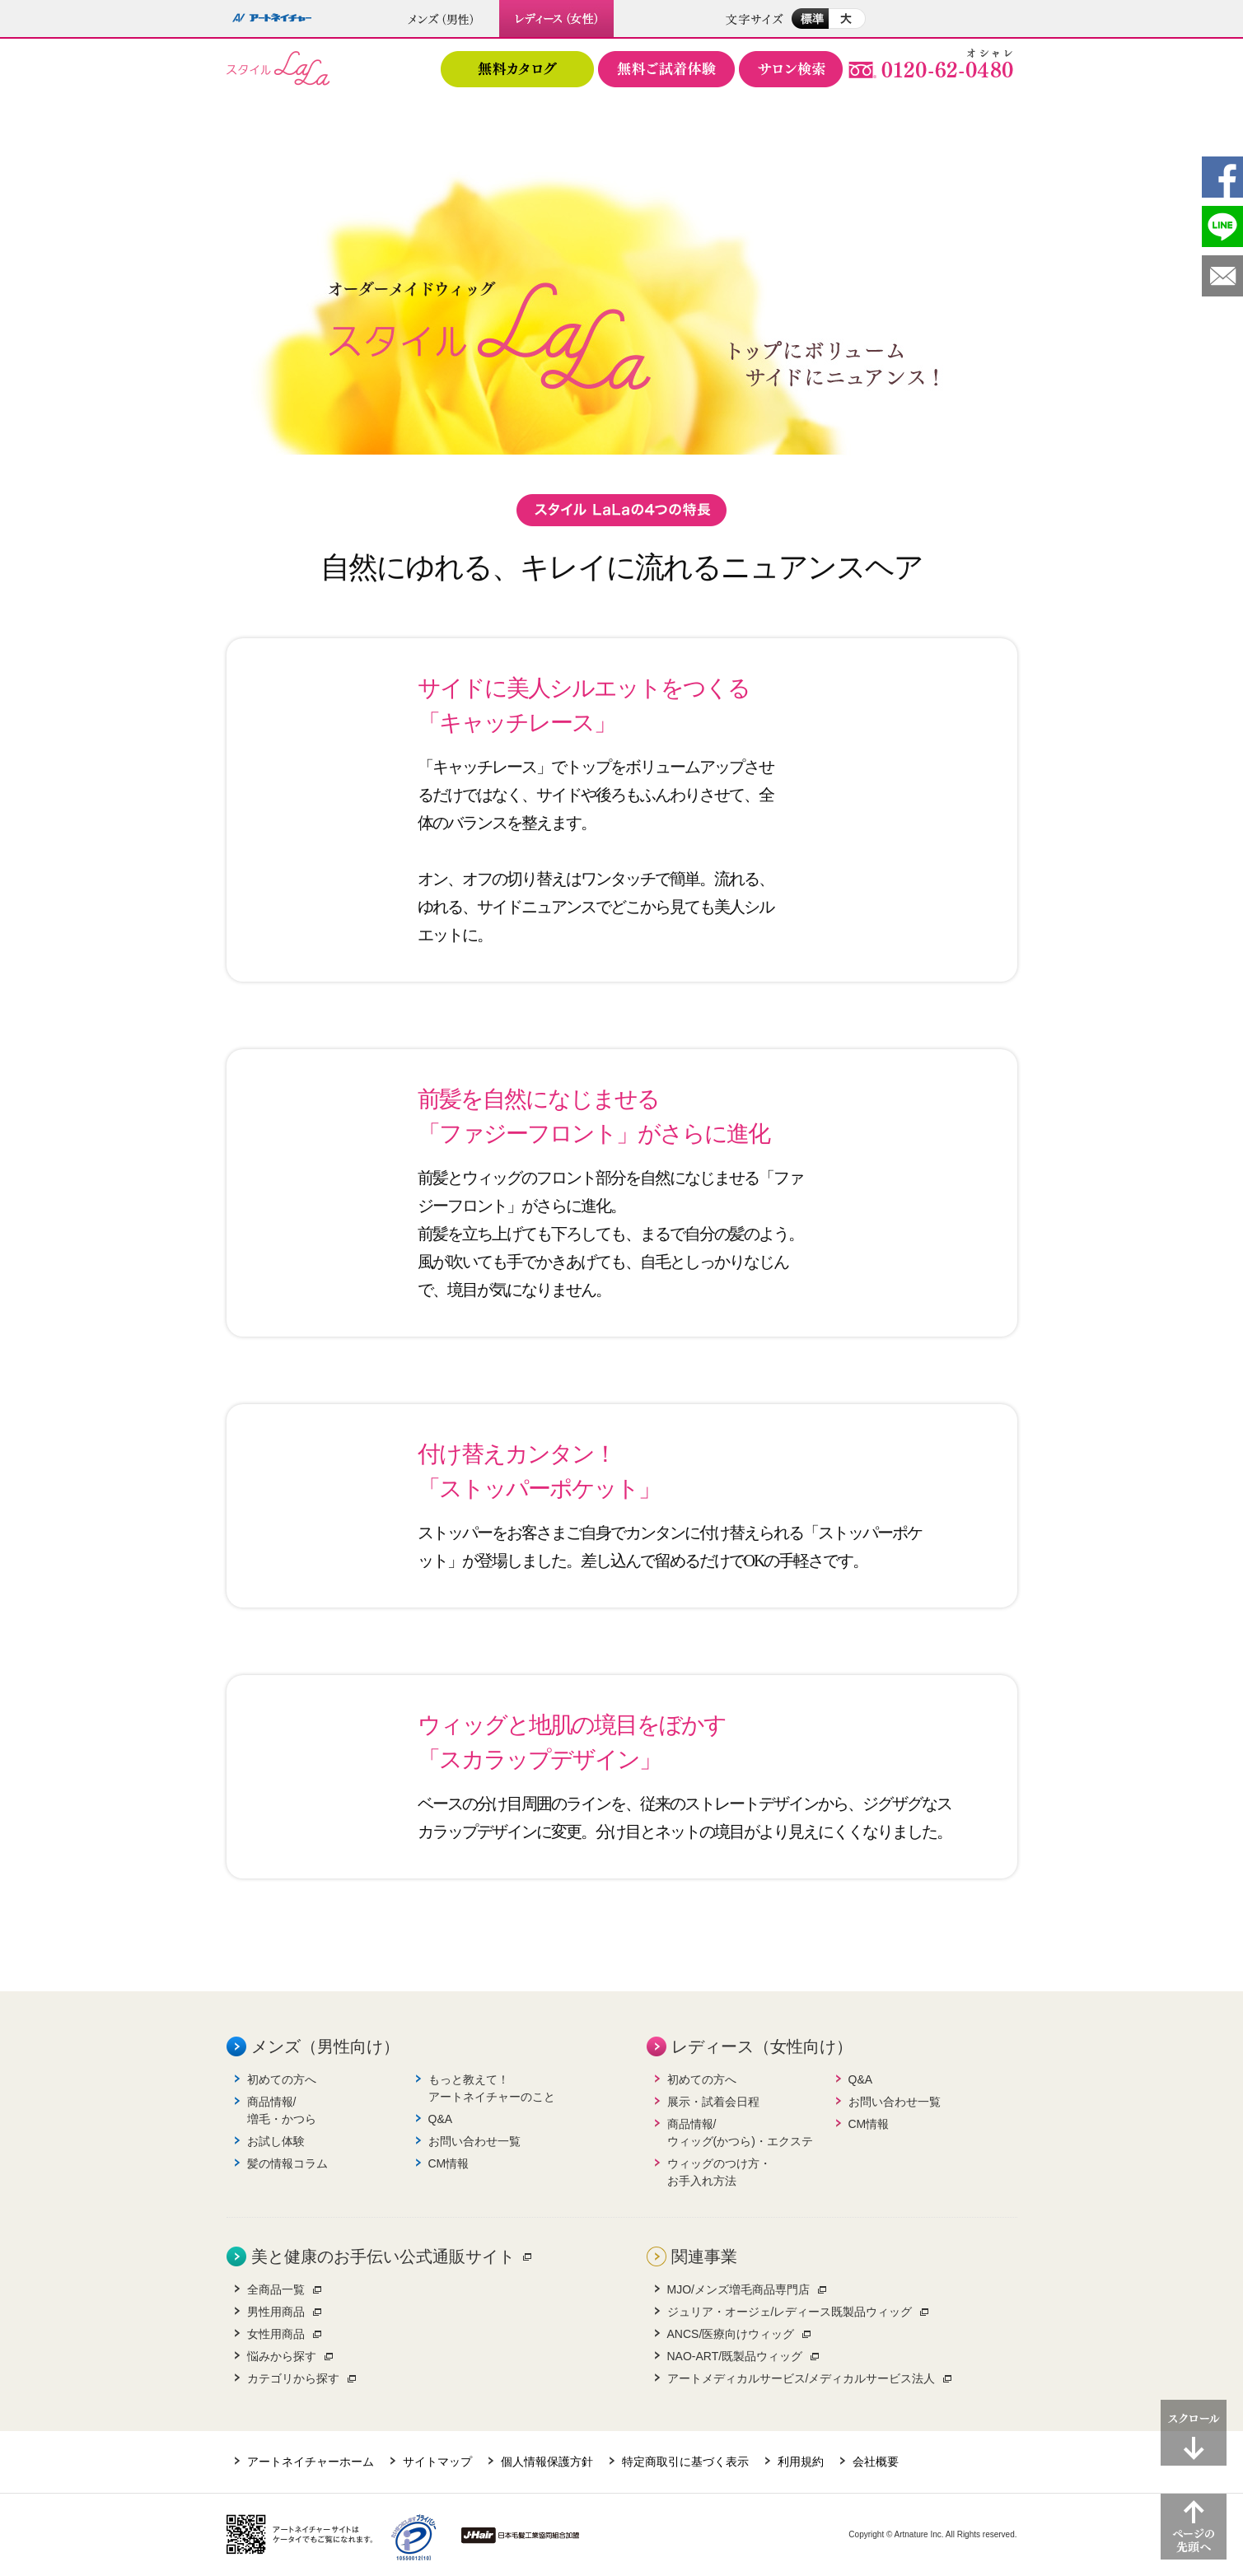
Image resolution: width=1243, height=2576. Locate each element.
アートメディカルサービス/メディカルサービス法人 (801, 2378)
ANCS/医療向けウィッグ (731, 2333)
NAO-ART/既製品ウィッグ (735, 2356)
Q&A (440, 2119)
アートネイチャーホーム (310, 2461)
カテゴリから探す (293, 2378)
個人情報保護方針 (547, 2461)
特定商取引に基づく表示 (685, 2461)
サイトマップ (437, 2461)
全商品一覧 (276, 2289)
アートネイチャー (272, 18)
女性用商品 (276, 2333)
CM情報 (449, 2163)
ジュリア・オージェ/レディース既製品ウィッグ (790, 2311)
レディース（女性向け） (762, 2046)
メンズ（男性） (441, 18)
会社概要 (876, 2461)
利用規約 (801, 2461)
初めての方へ (281, 2079)
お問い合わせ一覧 (474, 2141)
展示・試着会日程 (713, 2101)
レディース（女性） (557, 18)
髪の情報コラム (287, 2163)
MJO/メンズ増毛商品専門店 (738, 2289)
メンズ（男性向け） (325, 2046)
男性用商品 (276, 2311)
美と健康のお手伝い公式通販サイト (383, 2256)
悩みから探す (281, 2356)
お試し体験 (276, 2141)
